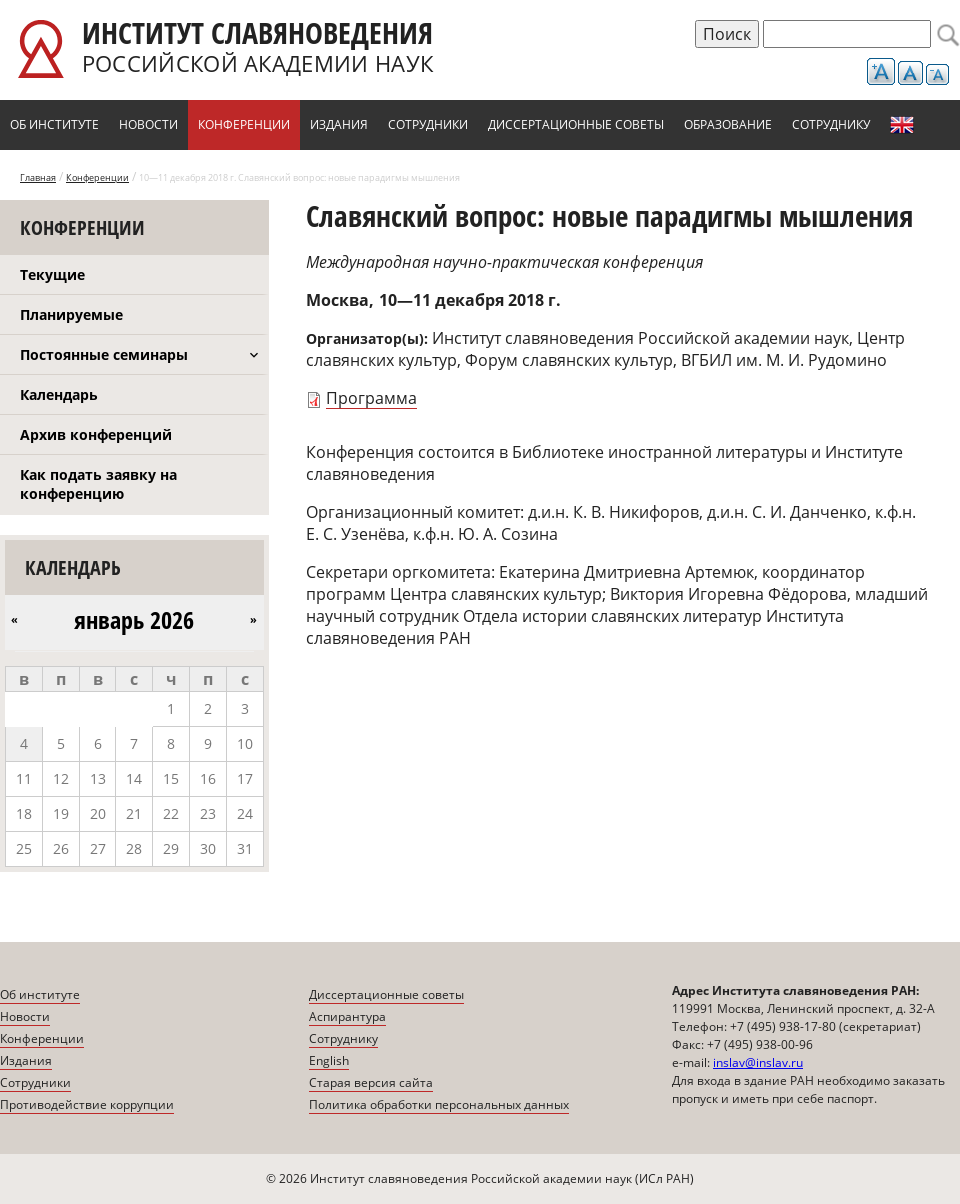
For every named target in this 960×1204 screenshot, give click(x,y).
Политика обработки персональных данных (439, 1104)
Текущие (52, 274)
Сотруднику (831, 124)
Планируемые (71, 314)
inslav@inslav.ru (758, 1062)
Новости (148, 124)
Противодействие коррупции (87, 1104)
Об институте (54, 124)
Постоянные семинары (104, 354)
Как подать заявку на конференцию (98, 484)
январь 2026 (134, 620)
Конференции (244, 124)
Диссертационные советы (576, 124)
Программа (371, 398)
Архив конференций (96, 434)
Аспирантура (347, 1016)
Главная (38, 177)
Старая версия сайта (371, 1082)
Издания (339, 124)
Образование (728, 124)
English (902, 125)
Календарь (59, 394)
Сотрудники (428, 124)
